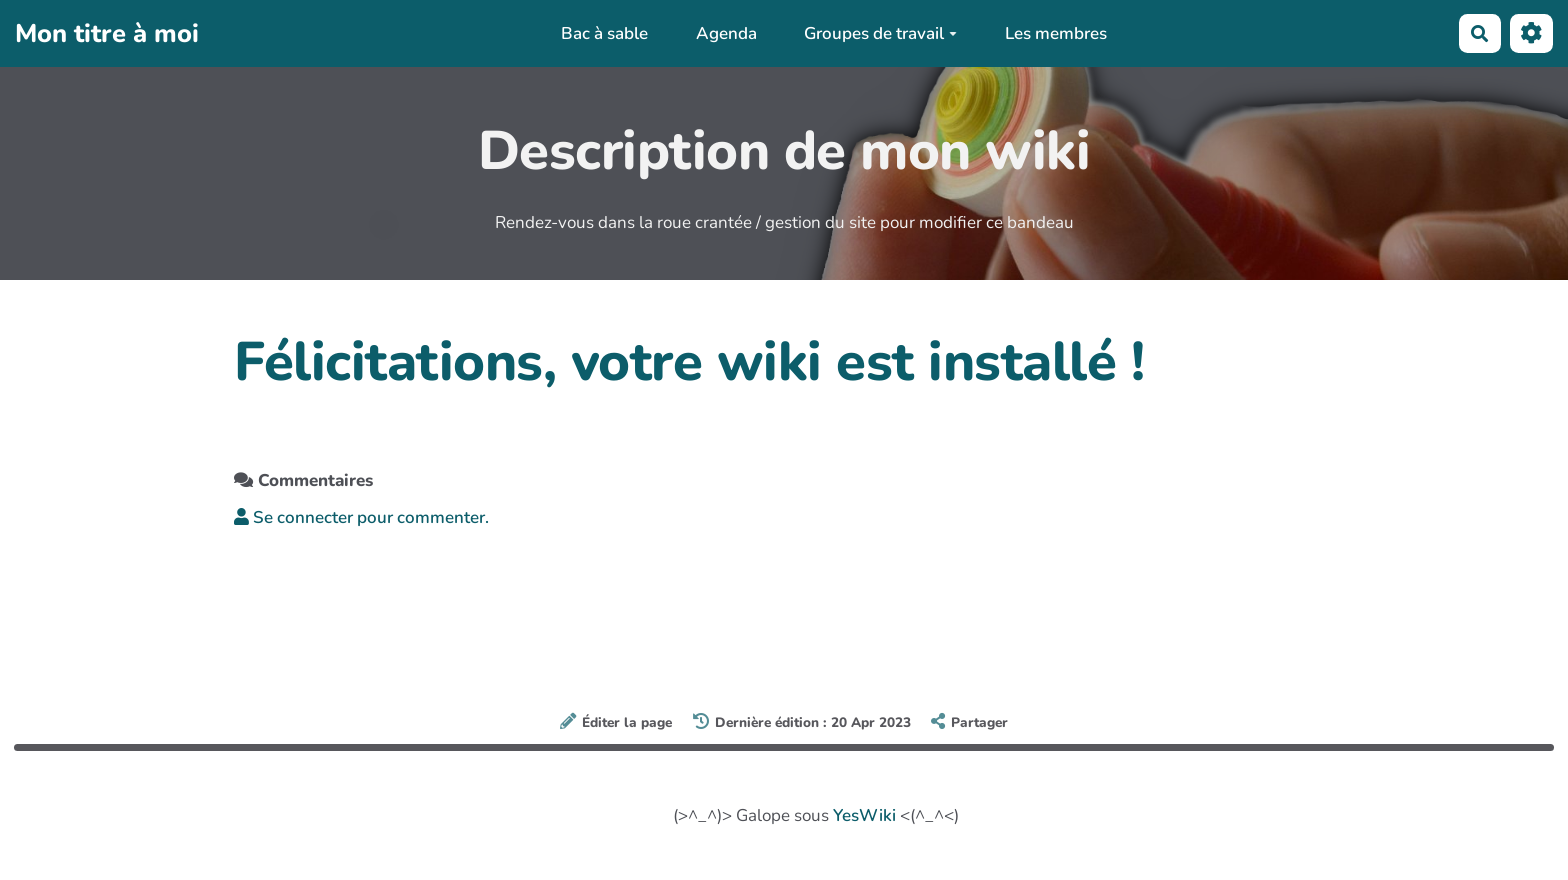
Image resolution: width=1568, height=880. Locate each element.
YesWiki (864, 815)
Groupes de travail (880, 33)
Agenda (726, 33)
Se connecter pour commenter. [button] (361, 517)
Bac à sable (604, 33)
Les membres (1056, 33)
